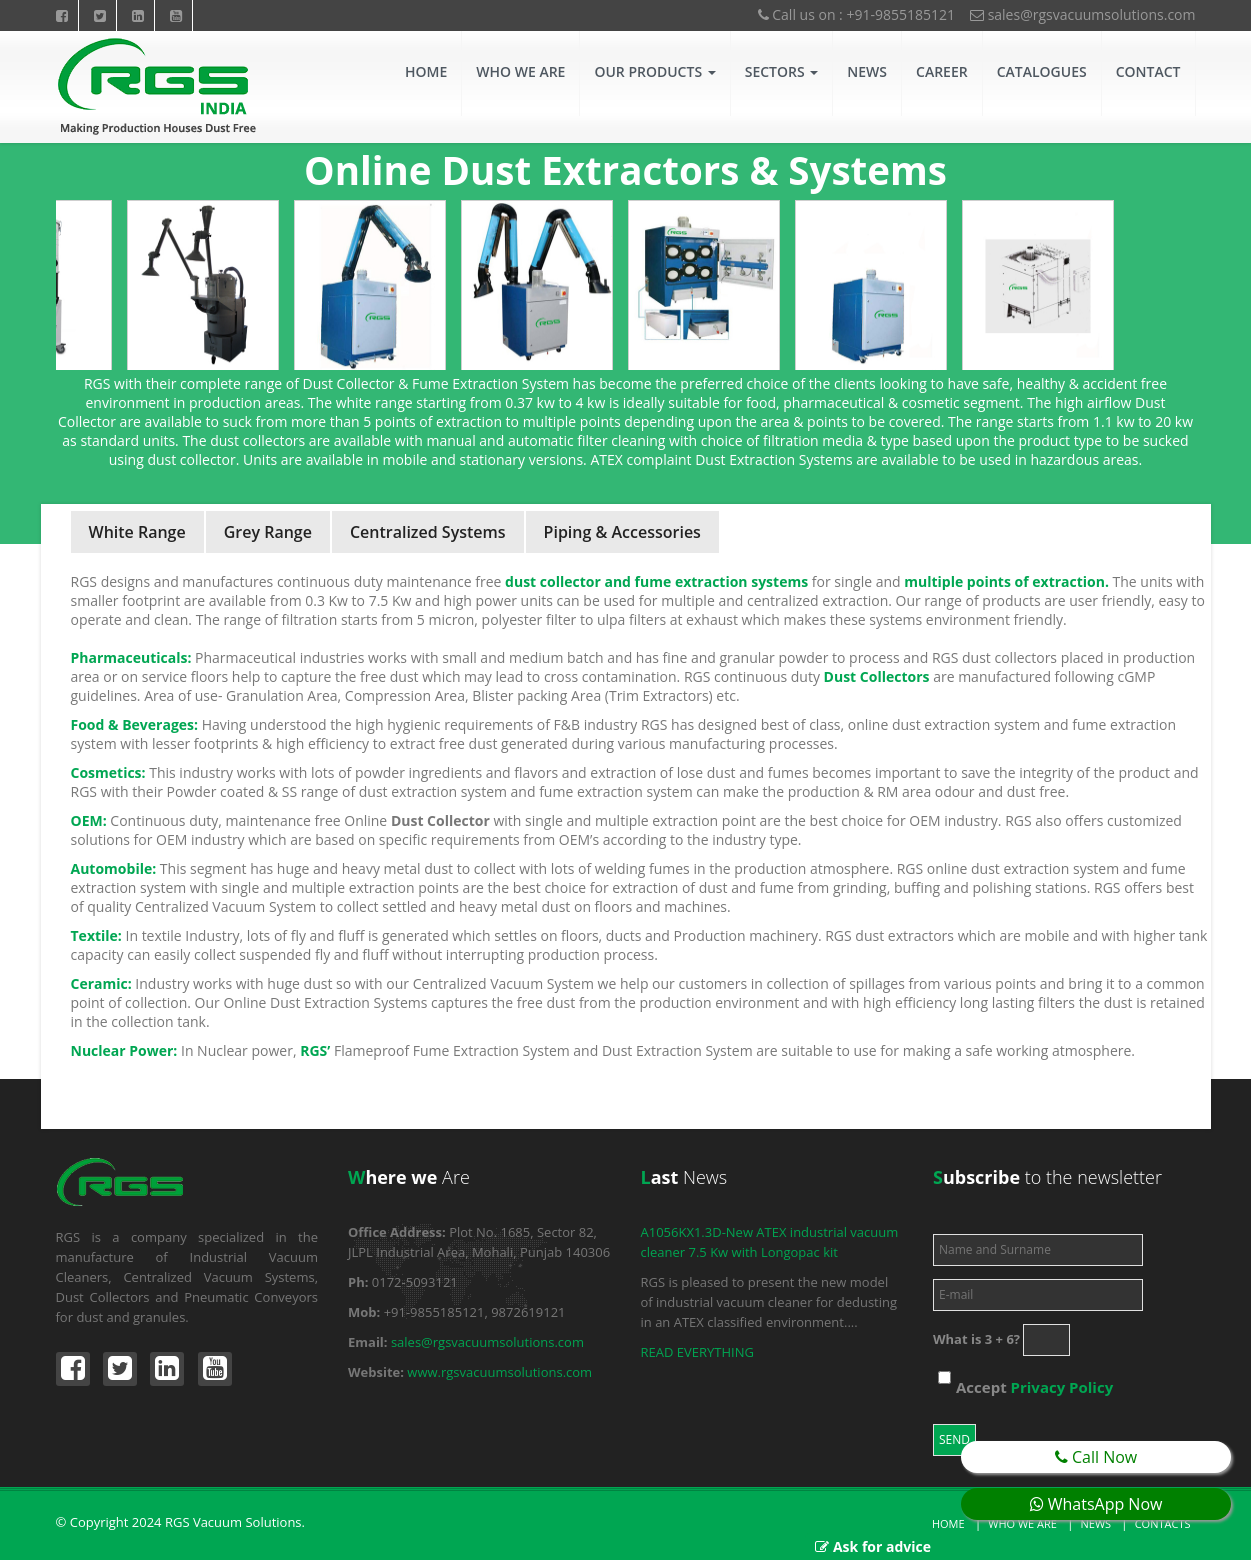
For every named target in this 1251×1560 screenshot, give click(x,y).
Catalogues (1042, 71)
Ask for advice (882, 1546)
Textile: (96, 935)
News (867, 71)
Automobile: (114, 868)
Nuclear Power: (124, 1050)
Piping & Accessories (622, 532)
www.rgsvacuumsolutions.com (499, 1372)
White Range (137, 532)
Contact (1148, 71)
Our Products (654, 71)
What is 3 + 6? (976, 1339)
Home (426, 71)
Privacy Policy (1062, 1387)
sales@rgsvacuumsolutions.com (1083, 14)
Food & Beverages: (135, 724)
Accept (1034, 1387)
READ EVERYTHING (697, 1352)
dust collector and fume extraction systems (656, 581)
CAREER (942, 71)
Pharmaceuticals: (131, 657)
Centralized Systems (428, 532)
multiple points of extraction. (1006, 581)
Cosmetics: (108, 772)
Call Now (1096, 1457)
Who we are (1022, 1523)
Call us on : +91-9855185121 (856, 14)
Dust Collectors (877, 676)
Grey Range (268, 532)
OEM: (89, 820)
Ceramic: (101, 983)
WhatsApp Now (1096, 1504)
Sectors (782, 71)
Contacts (1163, 1523)
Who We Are (520, 71)
